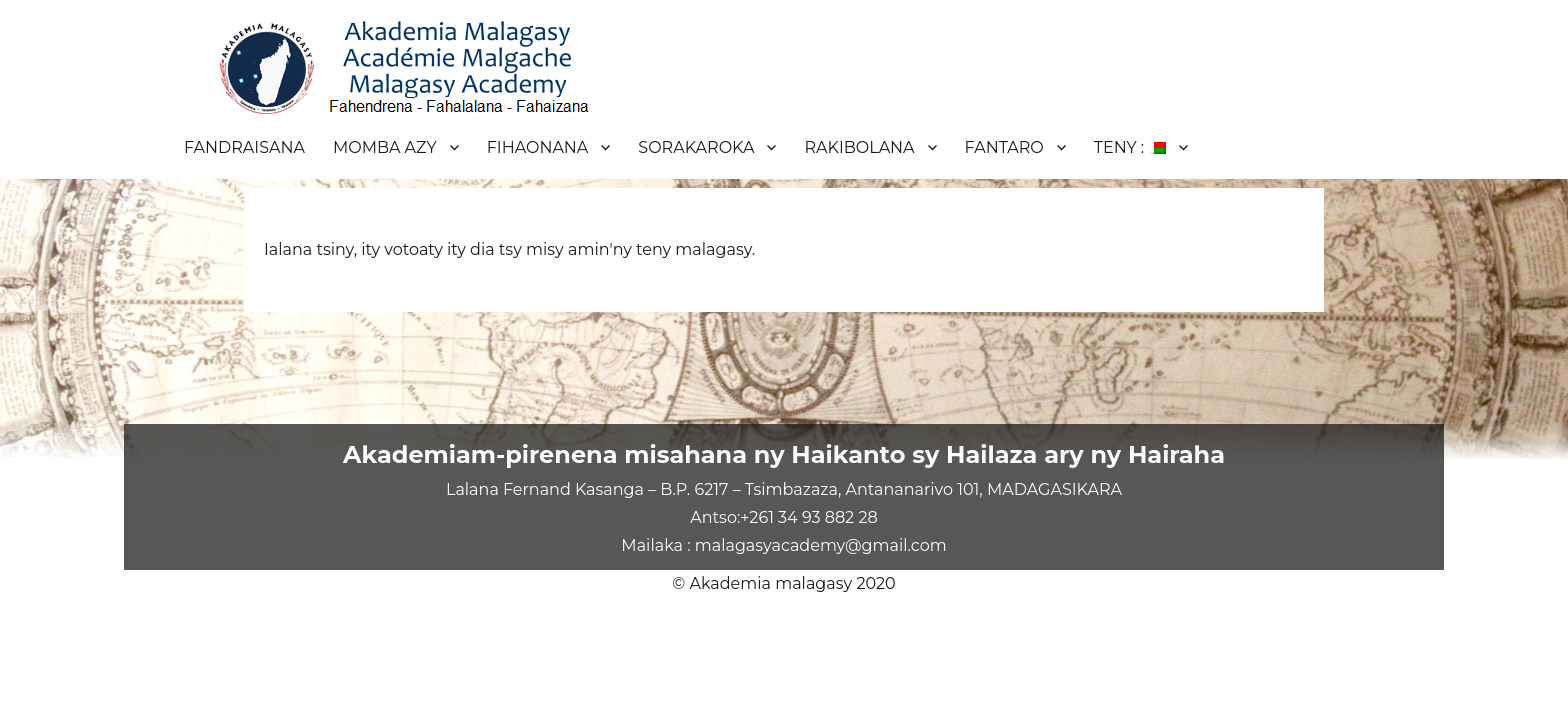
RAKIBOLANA (859, 147)
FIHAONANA (538, 147)
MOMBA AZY (385, 147)
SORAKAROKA (696, 147)
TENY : (1130, 147)
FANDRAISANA (244, 147)
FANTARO (1004, 147)
